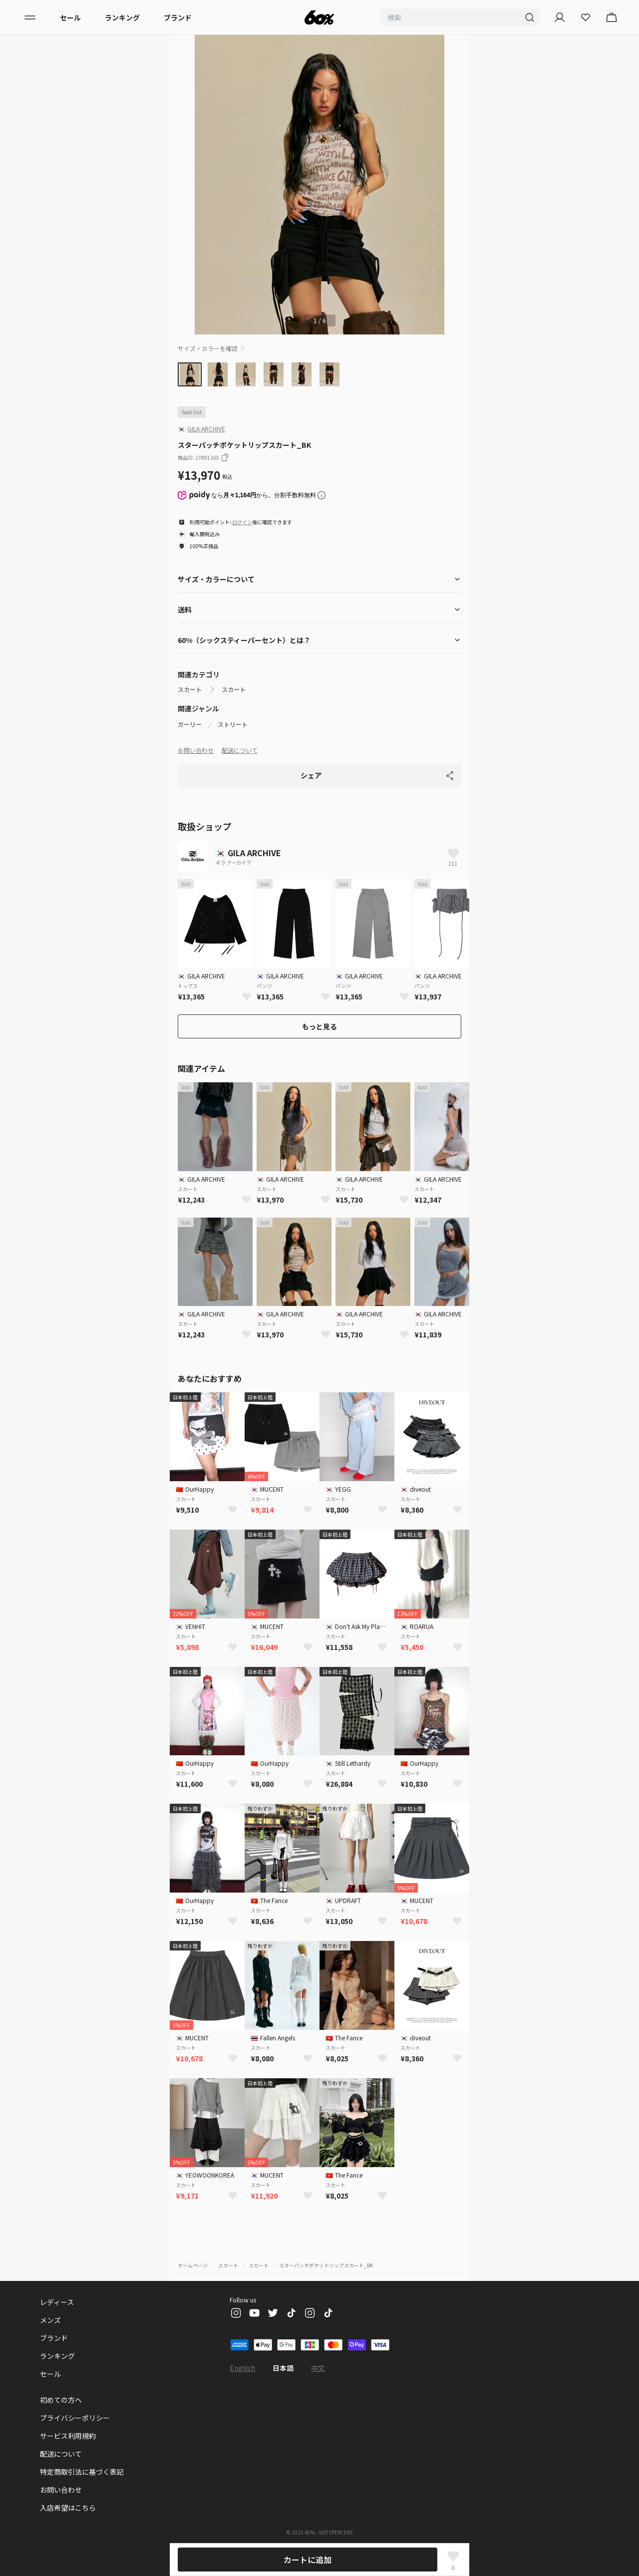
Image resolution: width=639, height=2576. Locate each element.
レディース (57, 2302)
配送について (240, 750)
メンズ (50, 2320)
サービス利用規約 (68, 2436)
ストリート (233, 724)
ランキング (122, 17)
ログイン (242, 522)
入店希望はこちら (68, 2508)
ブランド (178, 17)
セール (70, 17)
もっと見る (319, 1026)
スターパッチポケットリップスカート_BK (326, 2265)
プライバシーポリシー (75, 2418)
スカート (190, 689)
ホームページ (193, 2265)
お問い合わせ (196, 750)
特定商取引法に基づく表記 (82, 2472)
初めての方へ (61, 2400)
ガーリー (190, 724)
